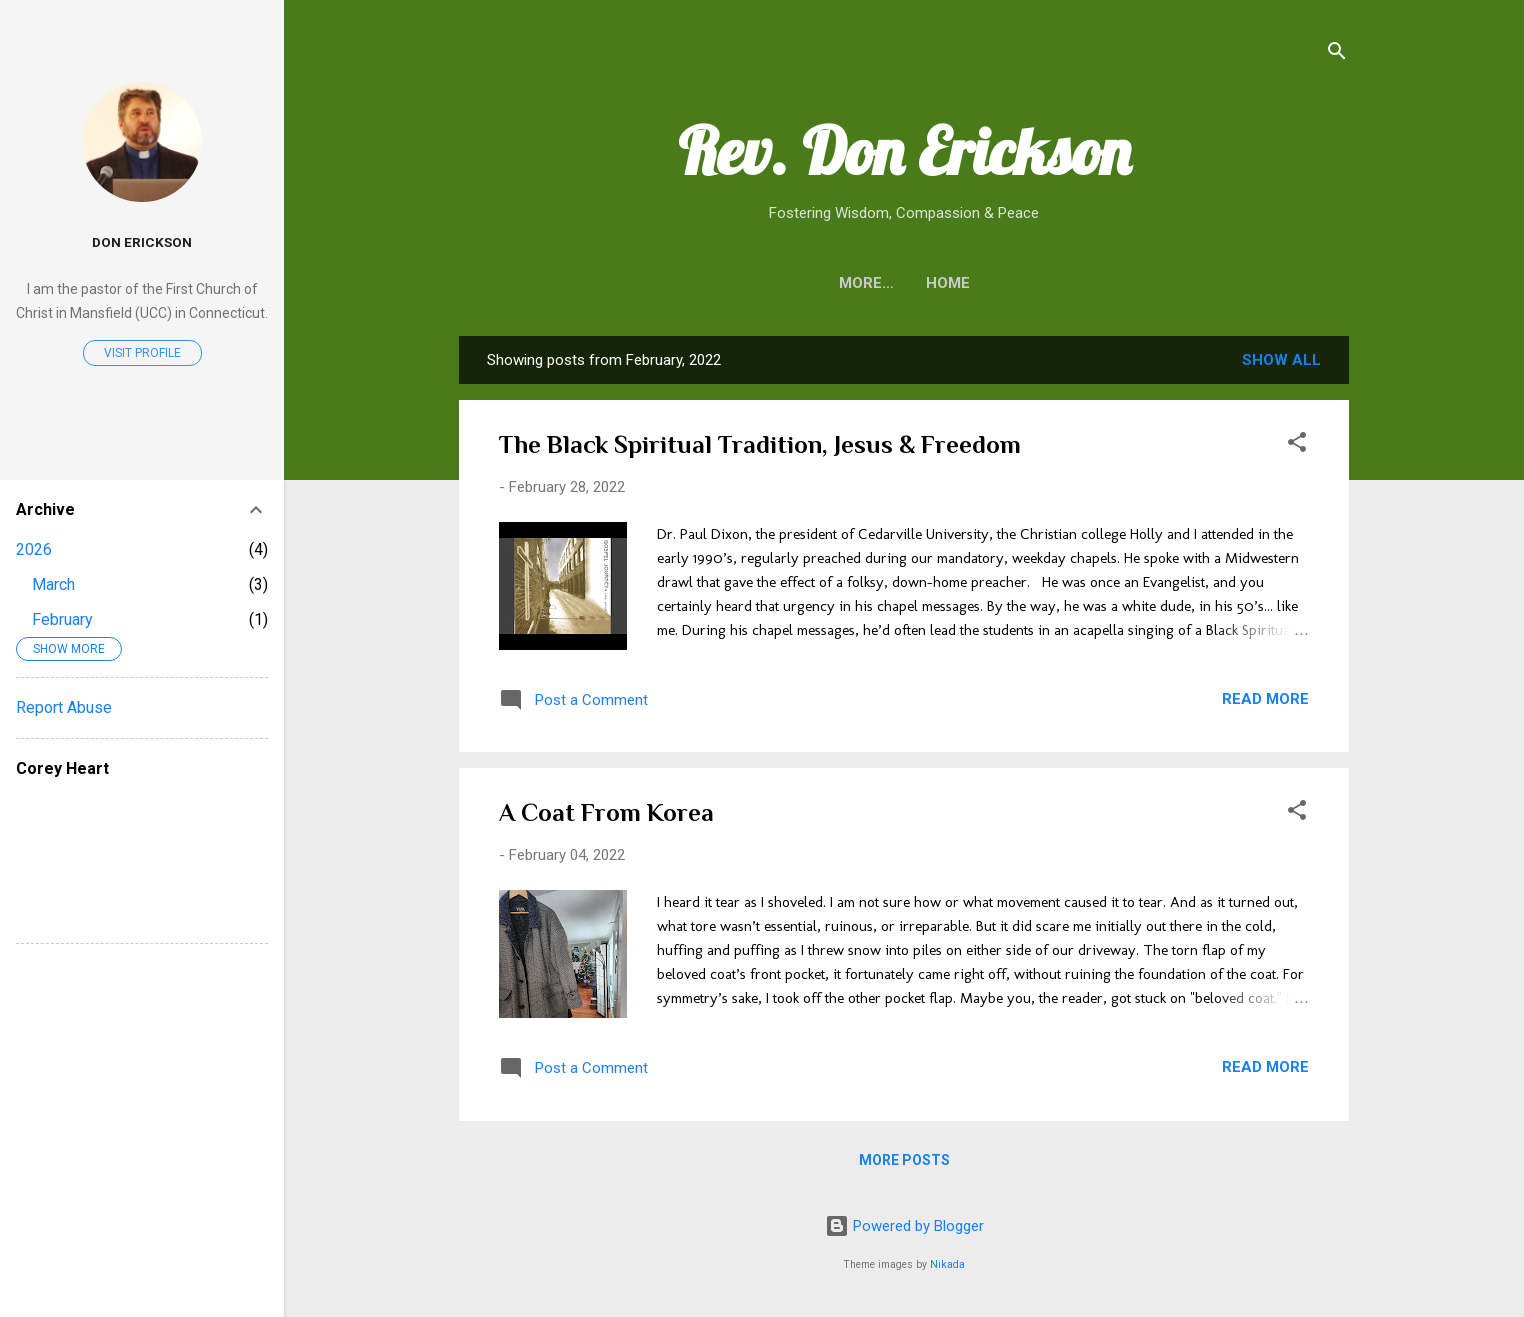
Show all (1281, 360)
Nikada (947, 1264)
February (62, 619)
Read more (1265, 699)
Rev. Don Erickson (904, 150)
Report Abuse (64, 707)
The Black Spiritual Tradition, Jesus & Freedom (760, 444)
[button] (1297, 445)
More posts (904, 1160)
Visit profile (142, 353)
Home (904, 283)
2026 (34, 549)
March (53, 584)
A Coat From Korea (606, 812)
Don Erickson (142, 242)
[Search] (1337, 54)
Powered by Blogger (904, 1226)
